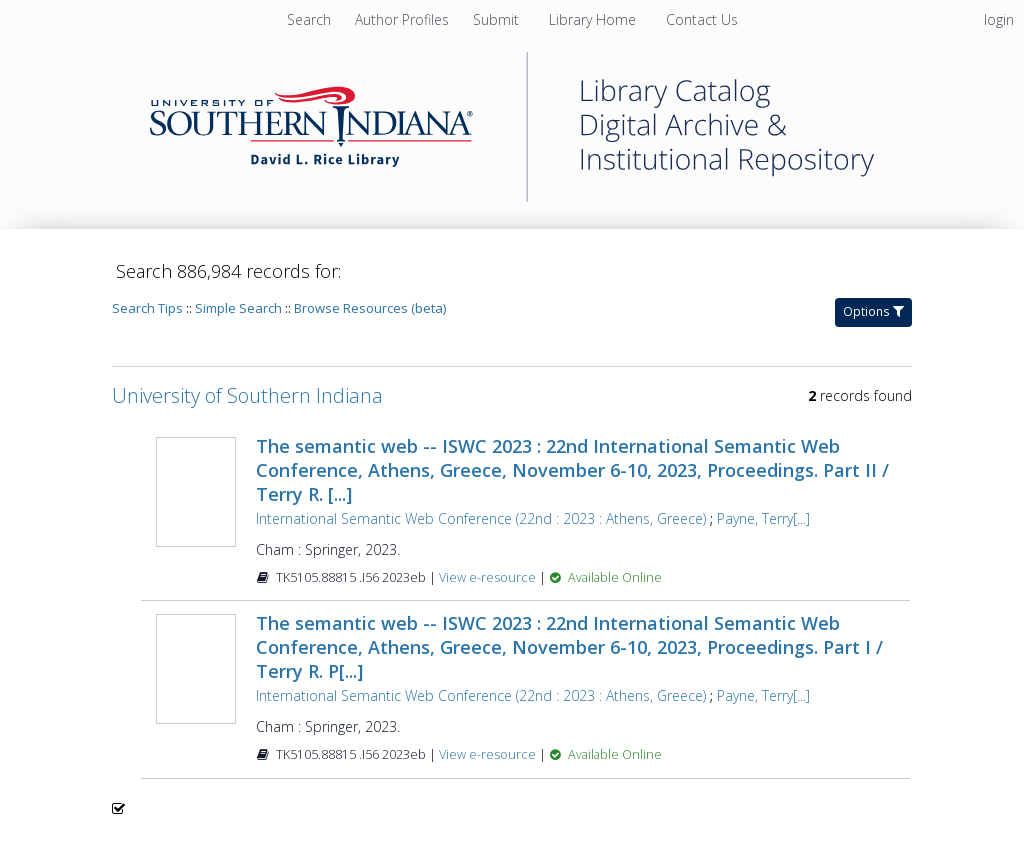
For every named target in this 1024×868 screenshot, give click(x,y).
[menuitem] (404, 19)
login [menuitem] (999, 19)
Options (873, 311)
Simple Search (238, 308)
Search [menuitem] (309, 19)
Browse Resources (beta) (370, 308)
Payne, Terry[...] (763, 518)
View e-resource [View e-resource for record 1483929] (489, 577)
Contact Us (702, 19)
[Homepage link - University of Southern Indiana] (512, 196)
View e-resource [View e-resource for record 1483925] (489, 754)
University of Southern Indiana (247, 395)
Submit (498, 19)
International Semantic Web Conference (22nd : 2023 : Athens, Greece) (481, 518)
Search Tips (147, 308)
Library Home (594, 19)
